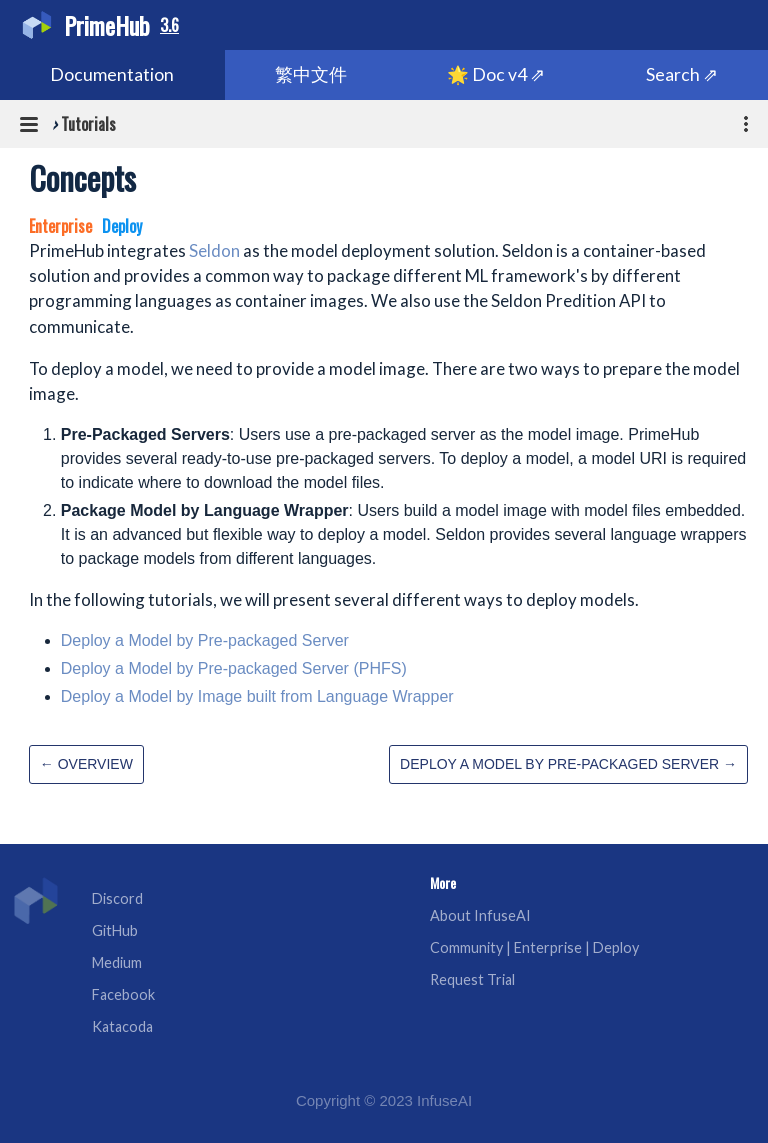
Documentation (112, 74)
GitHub (115, 930)
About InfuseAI (480, 915)
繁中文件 (311, 74)
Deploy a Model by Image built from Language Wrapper (257, 696)
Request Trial (472, 979)
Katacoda (122, 1026)
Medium (117, 962)
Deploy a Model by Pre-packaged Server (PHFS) (234, 668)
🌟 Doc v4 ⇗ (496, 74)
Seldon (214, 250)
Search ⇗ (682, 74)
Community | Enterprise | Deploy (534, 947)
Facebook (123, 994)
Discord (117, 898)
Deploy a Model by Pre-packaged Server (205, 640)
